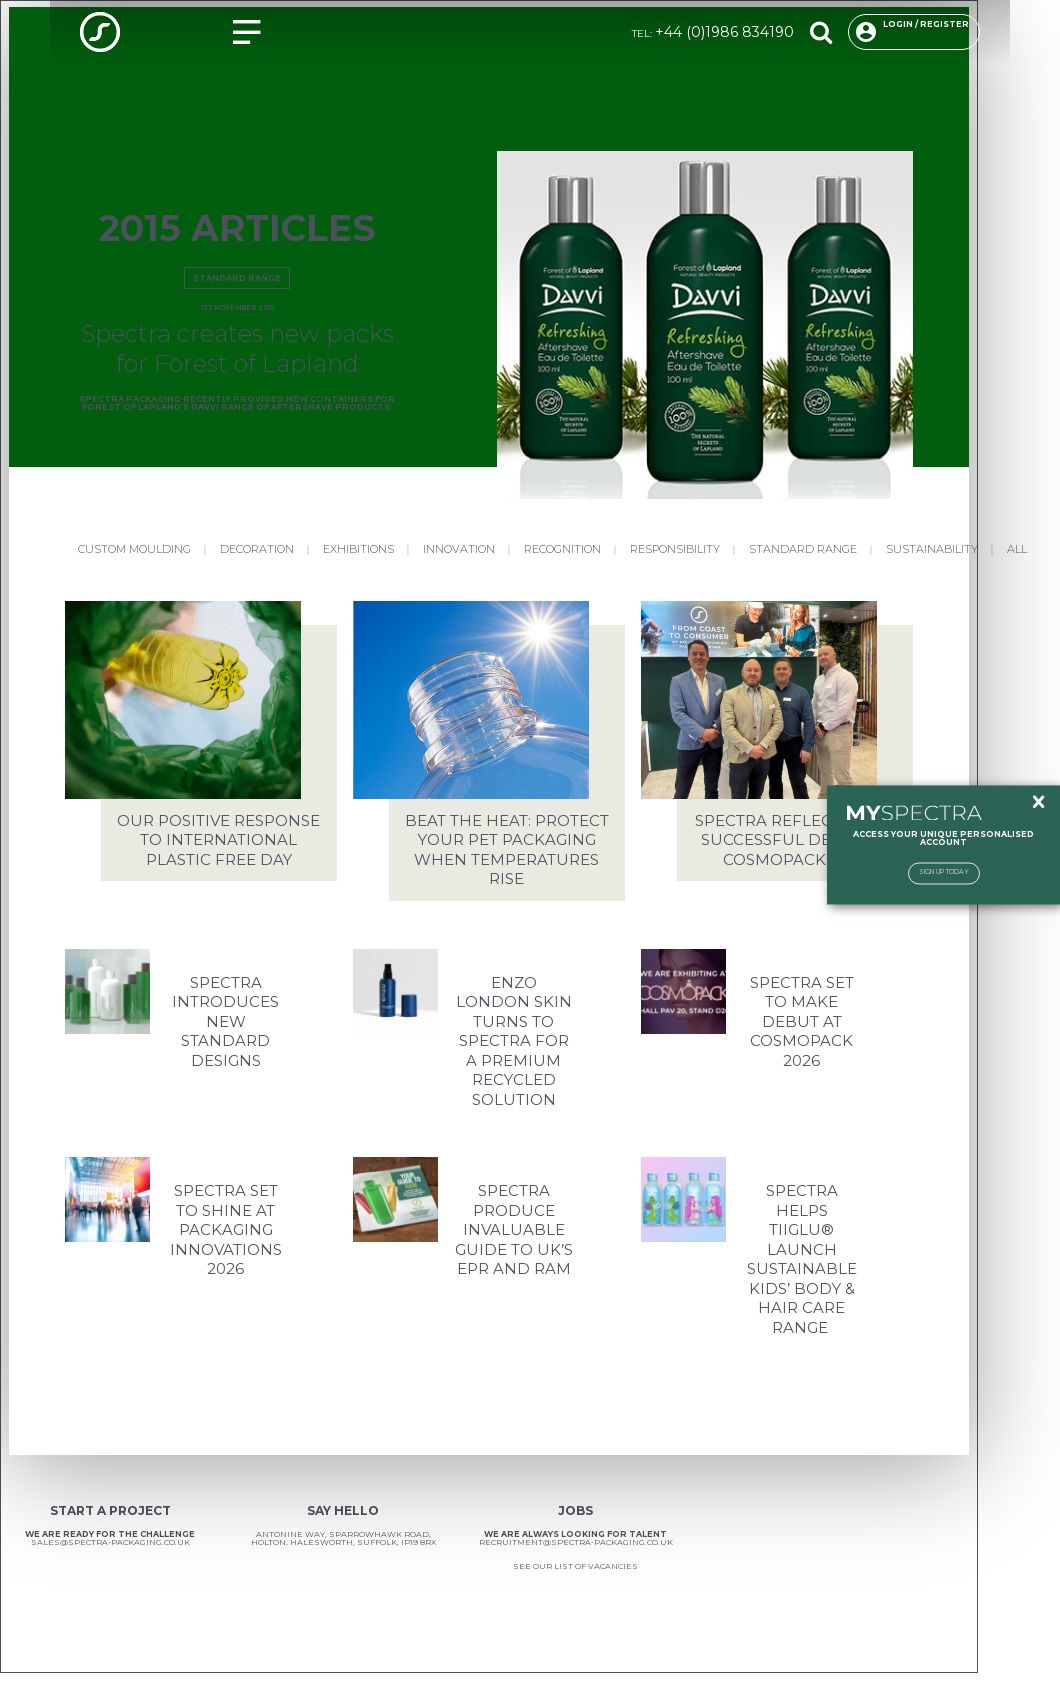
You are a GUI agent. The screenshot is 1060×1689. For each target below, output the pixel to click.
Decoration (257, 549)
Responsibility (675, 549)
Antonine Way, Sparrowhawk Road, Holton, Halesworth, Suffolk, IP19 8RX (343, 1538)
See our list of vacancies (575, 1566)
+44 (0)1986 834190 (724, 32)
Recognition (562, 549)
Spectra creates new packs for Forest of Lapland (237, 348)
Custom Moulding (134, 549)
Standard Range (237, 278)
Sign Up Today (944, 872)
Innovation (459, 549)
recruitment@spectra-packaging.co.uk (576, 1542)
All (1017, 549)
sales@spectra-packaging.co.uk (110, 1542)
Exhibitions (358, 549)
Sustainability (932, 549)
